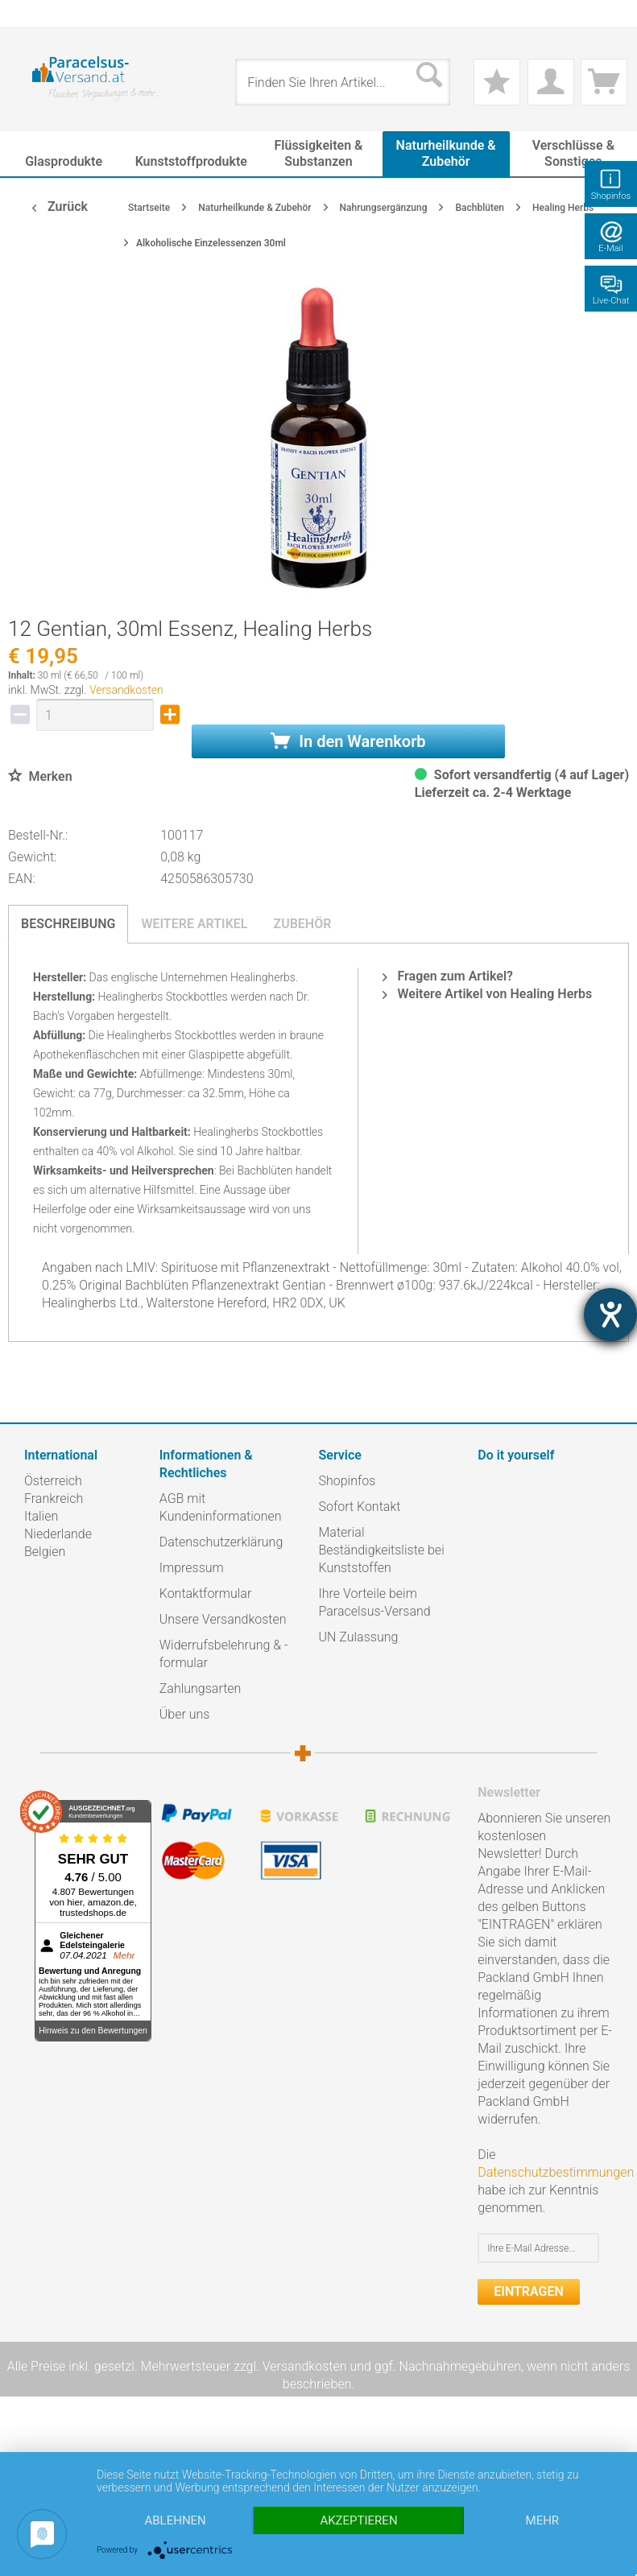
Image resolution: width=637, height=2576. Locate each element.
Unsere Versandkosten (223, 1619)
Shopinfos (347, 1480)
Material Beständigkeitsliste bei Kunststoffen (382, 1550)
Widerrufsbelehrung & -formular (223, 1653)
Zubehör (302, 923)
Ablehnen (174, 2520)
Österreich (53, 1480)
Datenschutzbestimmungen (556, 2172)
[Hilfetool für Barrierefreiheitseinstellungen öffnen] (610, 1314)
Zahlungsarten (200, 1688)
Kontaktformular (205, 1593)
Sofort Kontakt (360, 1506)
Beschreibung (68, 923)
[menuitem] (32, 13)
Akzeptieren (358, 2520)
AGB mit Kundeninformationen (220, 1507)
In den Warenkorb (348, 741)
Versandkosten (126, 689)
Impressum (191, 1567)
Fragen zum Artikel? (447, 976)
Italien (41, 1516)
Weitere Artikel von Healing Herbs (487, 993)
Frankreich (53, 1498)
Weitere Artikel (194, 923)
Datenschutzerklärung (221, 1542)
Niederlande (58, 1534)
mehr (543, 2520)
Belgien (44, 1551)
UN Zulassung (359, 1637)
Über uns (184, 1714)
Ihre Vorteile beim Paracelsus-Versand (375, 1602)
